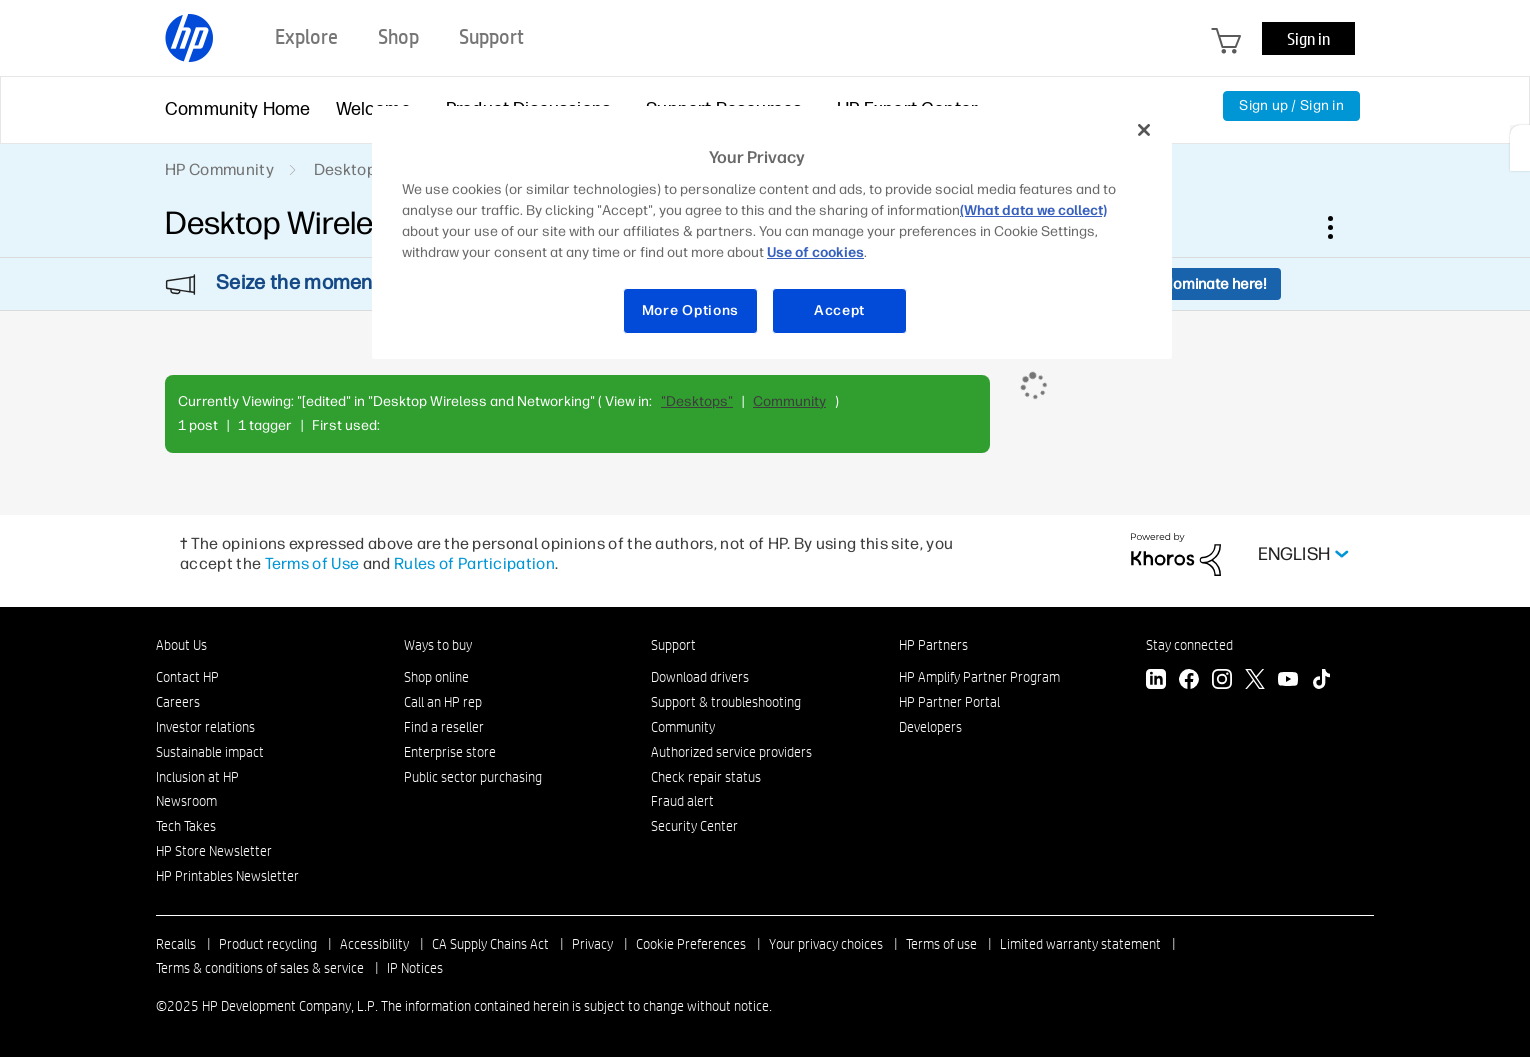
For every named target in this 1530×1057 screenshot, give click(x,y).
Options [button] (1341, 227)
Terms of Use (312, 563)
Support (673, 645)
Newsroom (186, 801)
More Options (690, 310)
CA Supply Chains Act (490, 944)
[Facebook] (1189, 681)
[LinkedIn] (1156, 681)
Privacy (592, 944)
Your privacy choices (826, 944)
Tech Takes (186, 826)
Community (789, 401)
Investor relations (205, 727)
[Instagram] (1222, 681)
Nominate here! (1214, 284)
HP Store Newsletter (214, 851)
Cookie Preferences (691, 944)
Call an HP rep (443, 702)
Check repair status (706, 777)
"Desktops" (697, 401)
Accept (839, 310)
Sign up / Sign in (1291, 105)
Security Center (694, 826)
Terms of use (941, 944)
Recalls (176, 944)
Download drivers (700, 677)
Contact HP (187, 677)
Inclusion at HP (197, 777)
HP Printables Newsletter (227, 876)
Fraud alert (682, 801)
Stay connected (1189, 645)
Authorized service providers (731, 752)
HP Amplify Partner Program (979, 677)
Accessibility (374, 944)
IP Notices (415, 968)
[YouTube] (1288, 681)
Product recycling (268, 944)
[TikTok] (1321, 681)
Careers (178, 702)
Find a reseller (444, 727)
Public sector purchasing (473, 777)
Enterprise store (450, 752)
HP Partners (933, 645)
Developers (930, 727)
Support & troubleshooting (726, 702)
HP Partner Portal (949, 702)
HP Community (219, 169)
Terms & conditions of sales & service (260, 968)
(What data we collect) (1033, 210)
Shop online (436, 677)
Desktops (349, 169)
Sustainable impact (210, 752)
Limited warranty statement (1080, 944)
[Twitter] (1255, 681)
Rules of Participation (474, 563)
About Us (181, 645)
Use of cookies (815, 252)
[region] (772, 232)
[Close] (1144, 130)
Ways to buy (438, 645)
